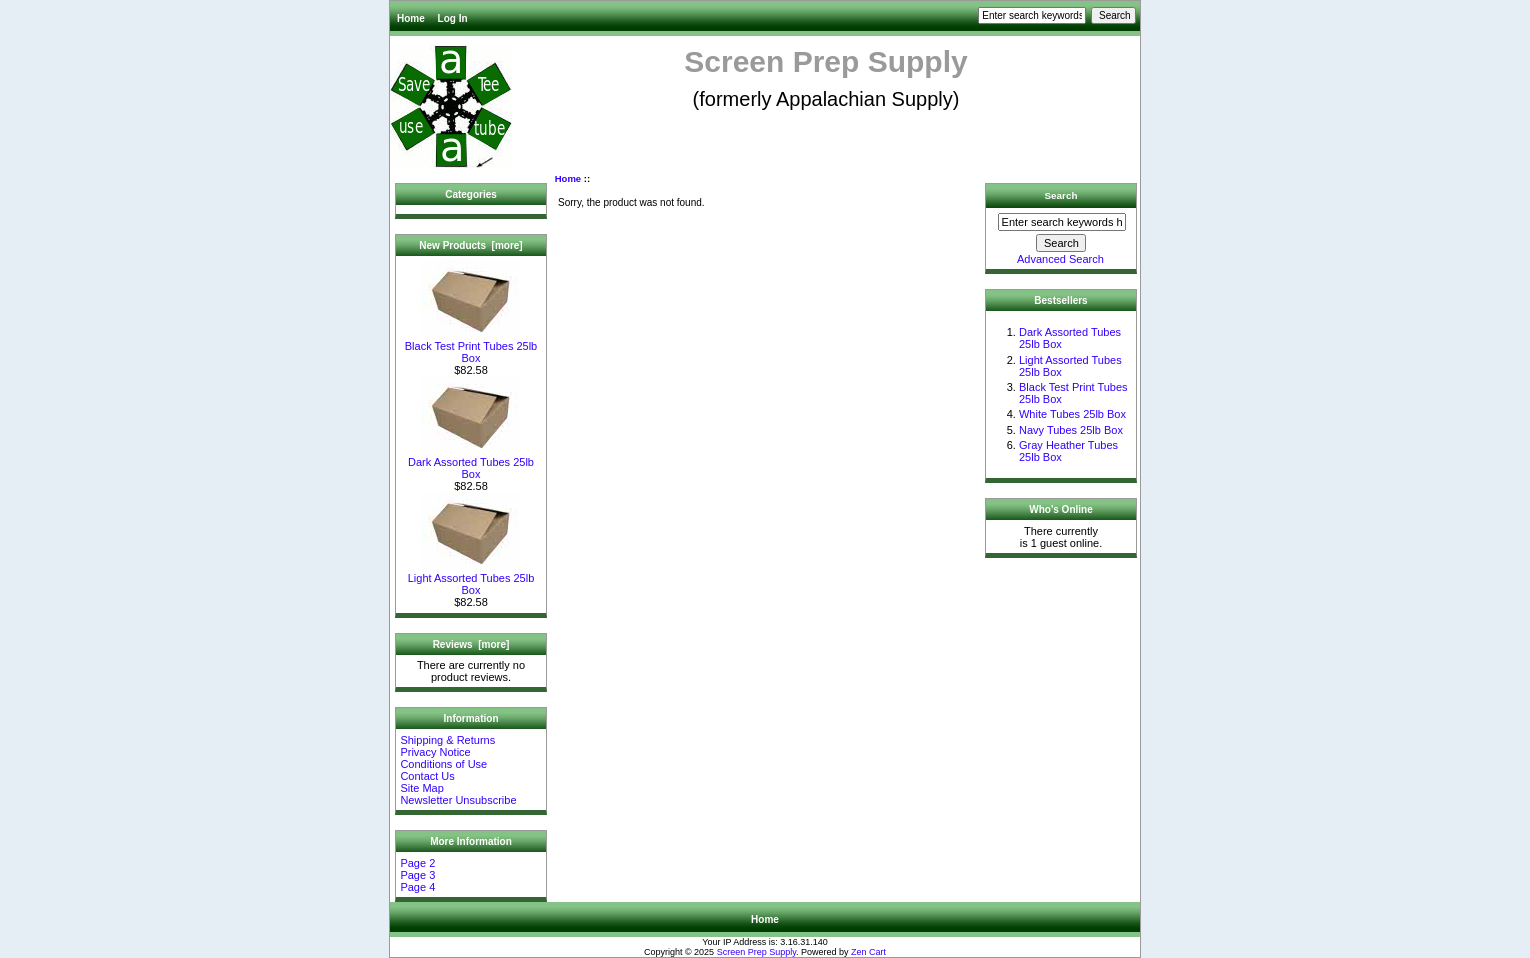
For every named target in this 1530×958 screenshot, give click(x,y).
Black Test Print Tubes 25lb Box (471, 347)
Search (1061, 195)
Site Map (421, 788)
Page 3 (417, 875)
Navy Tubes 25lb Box (1071, 430)
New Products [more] (470, 245)
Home (411, 18)
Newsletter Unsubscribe (458, 800)
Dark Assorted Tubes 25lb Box (471, 463)
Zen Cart (868, 952)
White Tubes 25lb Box (1072, 414)
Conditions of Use (443, 764)
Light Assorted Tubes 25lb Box (471, 579)
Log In (453, 18)
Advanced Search (1060, 259)
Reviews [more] (471, 644)
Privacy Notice (435, 752)
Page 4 (417, 887)
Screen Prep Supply (756, 952)
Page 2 (417, 863)
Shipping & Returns (447, 740)
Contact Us (427, 776)
